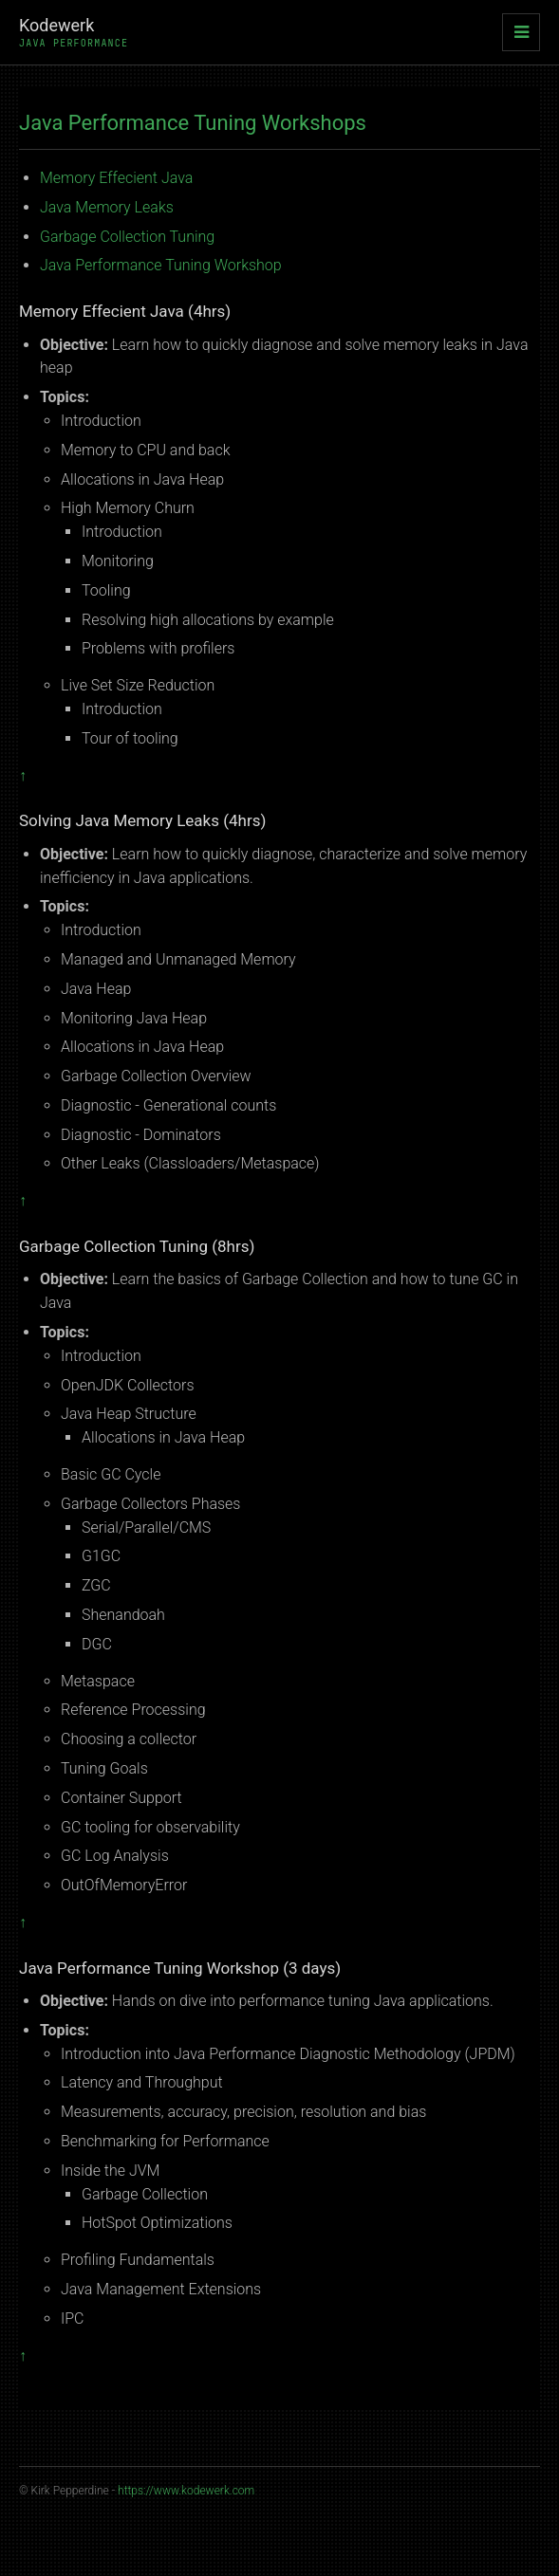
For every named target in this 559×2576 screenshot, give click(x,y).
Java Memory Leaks (107, 207)
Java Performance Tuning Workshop (161, 265)
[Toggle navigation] (521, 32)
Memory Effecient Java (116, 178)
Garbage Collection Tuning (127, 237)
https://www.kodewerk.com (186, 2490)
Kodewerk (73, 31)
